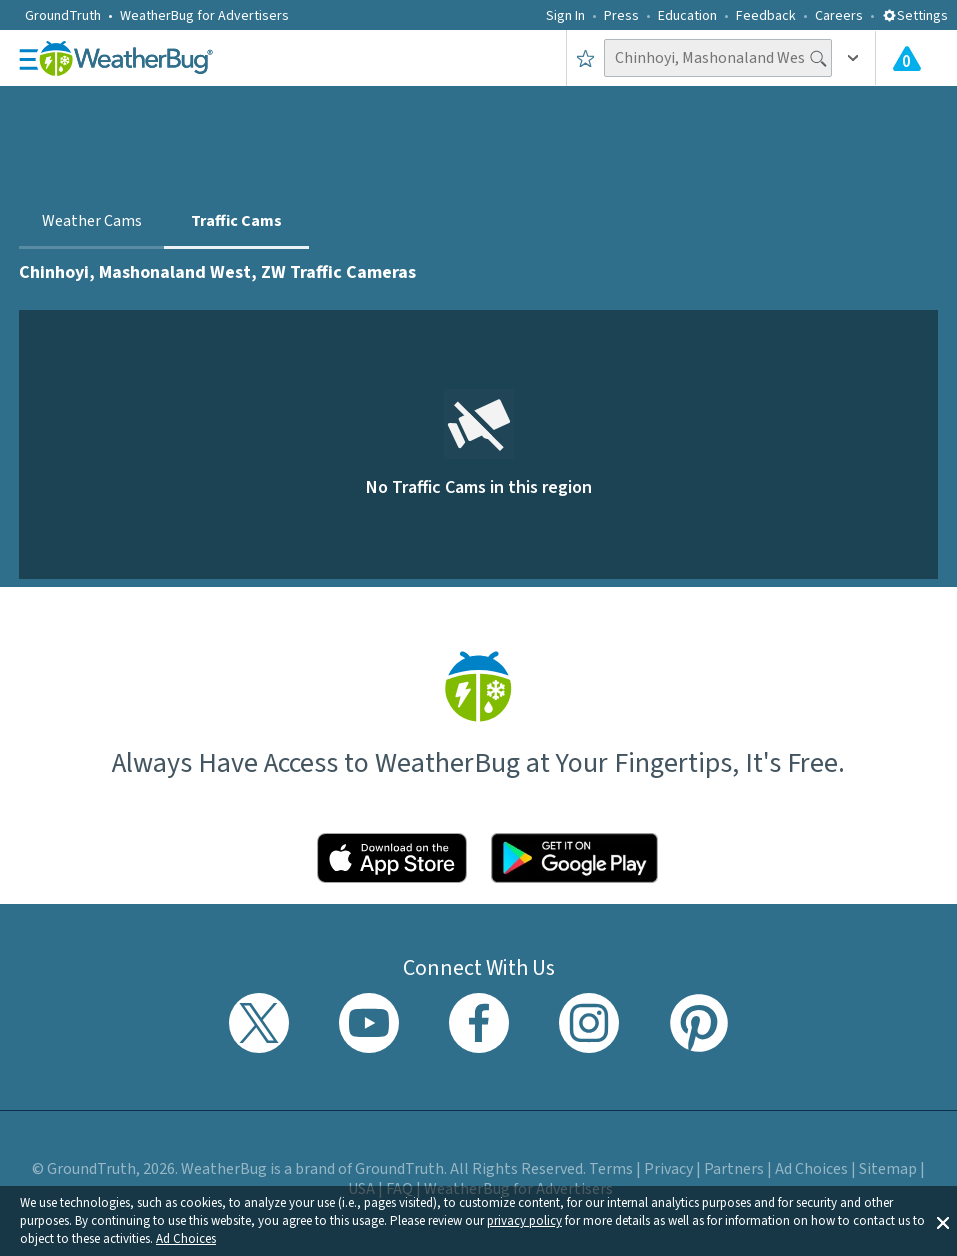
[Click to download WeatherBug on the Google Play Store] (575, 858)
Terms (611, 1169)
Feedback (766, 16)
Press (621, 16)
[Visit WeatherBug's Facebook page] (479, 1023)
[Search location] (718, 58)
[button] (943, 1221)
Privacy (668, 1169)
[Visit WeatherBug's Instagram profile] (589, 1023)
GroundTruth (63, 16)
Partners (734, 1169)
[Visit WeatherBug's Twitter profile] (259, 1023)
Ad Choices (186, 1239)
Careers (839, 16)
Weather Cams (92, 221)
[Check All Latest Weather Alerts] (907, 58)
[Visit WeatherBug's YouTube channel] (369, 1023)
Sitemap (888, 1169)
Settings (915, 16)
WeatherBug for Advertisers (204, 16)
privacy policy (524, 1221)
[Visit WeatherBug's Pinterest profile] (699, 1023)
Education (687, 16)
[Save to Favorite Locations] (585, 58)
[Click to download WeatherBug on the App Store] (392, 858)
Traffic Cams (236, 221)
